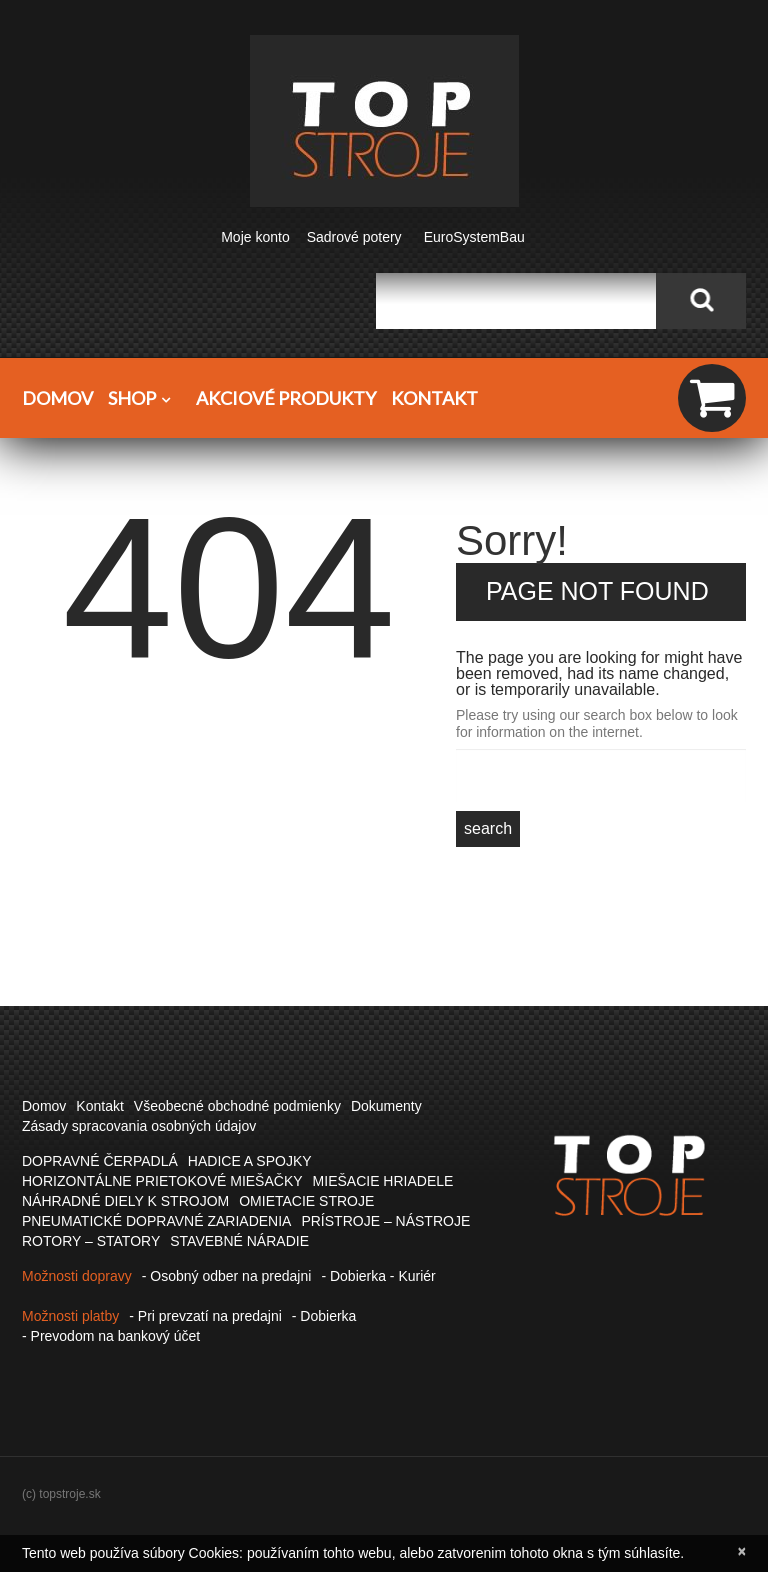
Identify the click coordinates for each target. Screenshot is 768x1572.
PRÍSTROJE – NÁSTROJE (385, 1221)
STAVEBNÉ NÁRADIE (239, 1241)
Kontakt (434, 398)
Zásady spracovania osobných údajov (139, 1126)
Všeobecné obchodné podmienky (237, 1106)
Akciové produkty (286, 398)
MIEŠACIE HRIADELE (383, 1181)
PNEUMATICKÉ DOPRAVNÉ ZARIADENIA (156, 1221)
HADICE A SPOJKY (250, 1161)
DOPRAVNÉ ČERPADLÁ (100, 1161)
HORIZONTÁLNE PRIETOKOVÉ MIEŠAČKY (162, 1181)
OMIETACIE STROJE (306, 1201)
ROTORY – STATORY (91, 1241)
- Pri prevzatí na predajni (205, 1316)
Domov (57, 398)
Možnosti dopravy (77, 1276)
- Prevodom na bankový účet (111, 1336)
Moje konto (255, 237)
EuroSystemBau (474, 237)
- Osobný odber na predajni (227, 1276)
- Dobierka (324, 1316)
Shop (144, 398)
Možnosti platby (70, 1316)
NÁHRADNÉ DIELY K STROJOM (125, 1201)
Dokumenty (386, 1106)
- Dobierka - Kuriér (378, 1276)
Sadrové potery (354, 237)
